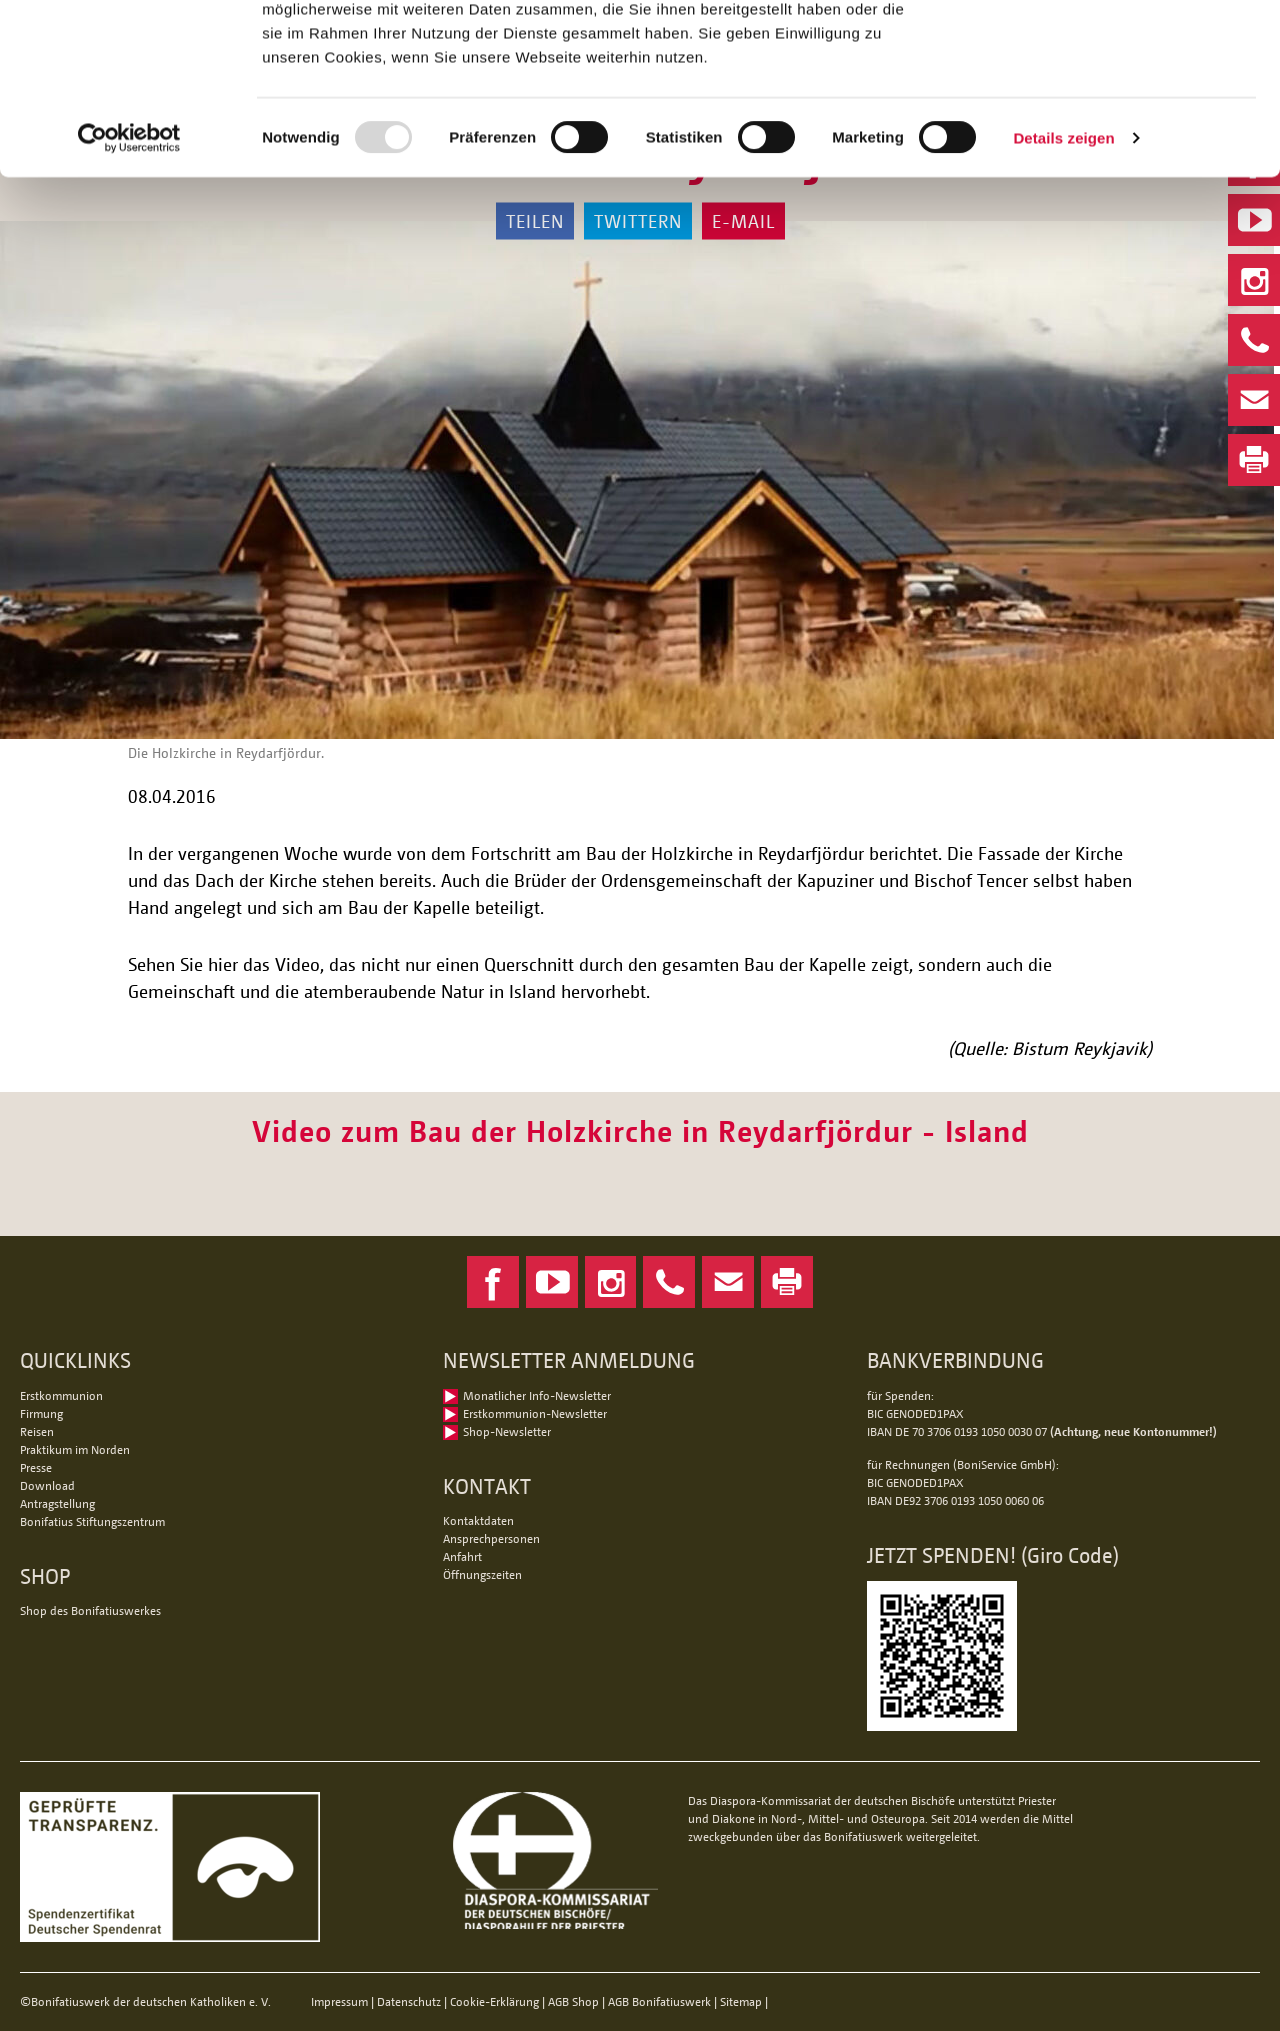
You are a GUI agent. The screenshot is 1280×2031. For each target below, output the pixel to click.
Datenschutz (409, 2001)
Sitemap (741, 2001)
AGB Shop (573, 2001)
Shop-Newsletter (507, 1431)
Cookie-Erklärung (494, 2001)
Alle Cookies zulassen (1113, 49)
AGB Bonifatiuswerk (659, 2001)
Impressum (339, 2001)
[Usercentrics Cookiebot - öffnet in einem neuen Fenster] (129, 298)
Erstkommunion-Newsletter (535, 1413)
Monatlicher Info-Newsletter (537, 1395)
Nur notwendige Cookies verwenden (1113, 117)
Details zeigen (1063, 297)
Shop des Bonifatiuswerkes (90, 1610)
